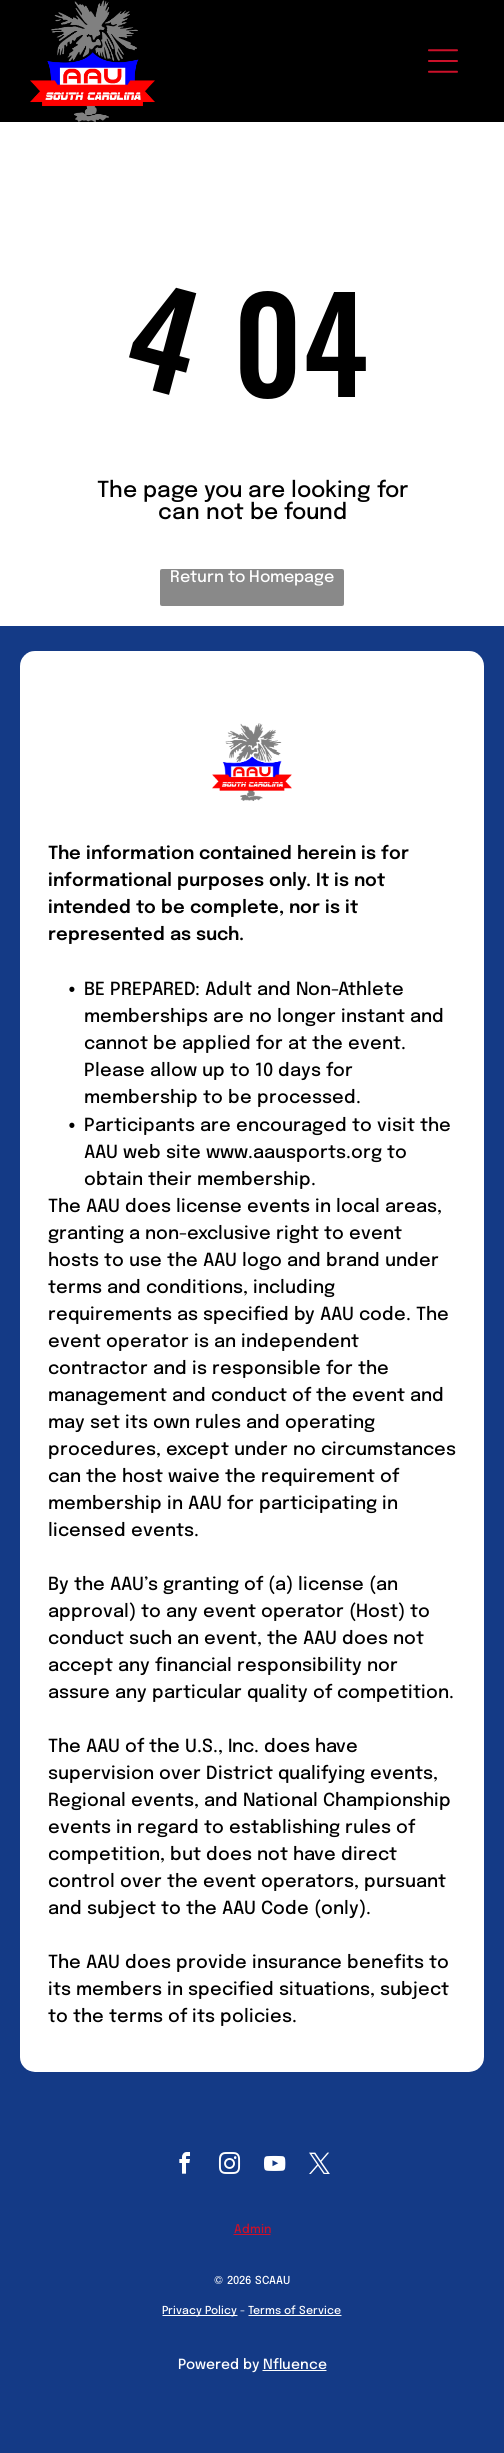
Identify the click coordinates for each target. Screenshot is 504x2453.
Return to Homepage (252, 577)
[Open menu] (443, 61)
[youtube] (275, 2166)
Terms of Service (294, 2311)
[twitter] (320, 2166)
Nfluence (295, 2365)
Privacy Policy (199, 2311)
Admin (252, 2230)
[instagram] (230, 2166)
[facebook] (185, 2166)
